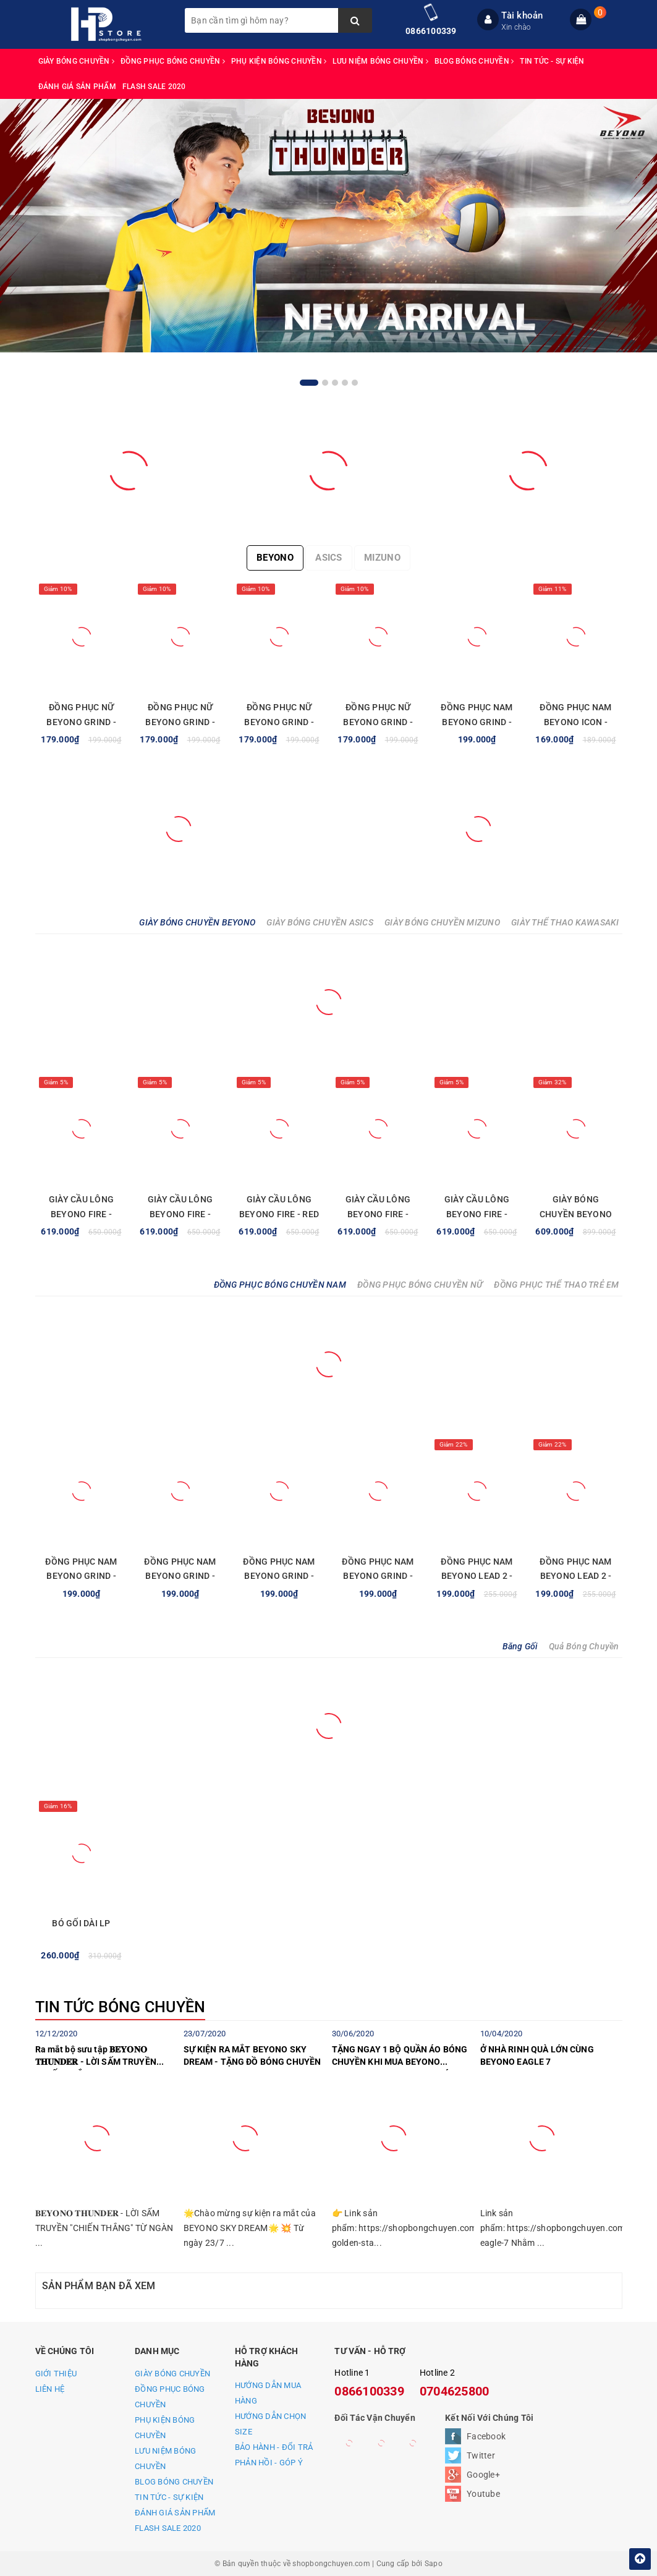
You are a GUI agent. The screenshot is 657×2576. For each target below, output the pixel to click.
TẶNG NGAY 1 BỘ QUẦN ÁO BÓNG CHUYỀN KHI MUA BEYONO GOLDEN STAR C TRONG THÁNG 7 (400, 2057)
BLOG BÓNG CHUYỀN (474, 61)
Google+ (483, 2475)
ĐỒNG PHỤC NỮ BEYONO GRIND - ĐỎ (378, 722)
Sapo (434, 2563)
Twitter (481, 2455)
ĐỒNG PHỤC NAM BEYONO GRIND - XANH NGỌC (180, 1576)
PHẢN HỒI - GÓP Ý (269, 2462)
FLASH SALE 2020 (154, 86)
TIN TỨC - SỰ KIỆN (552, 61)
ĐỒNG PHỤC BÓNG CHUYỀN (173, 61)
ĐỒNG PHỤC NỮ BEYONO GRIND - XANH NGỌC (279, 722)
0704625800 (455, 2391)
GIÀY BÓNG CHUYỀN (76, 61)
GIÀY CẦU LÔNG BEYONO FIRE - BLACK (476, 1214)
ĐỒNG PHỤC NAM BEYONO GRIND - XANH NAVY (279, 1576)
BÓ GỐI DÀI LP (81, 1923)
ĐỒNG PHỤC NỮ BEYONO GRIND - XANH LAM (81, 722)
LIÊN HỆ (50, 2389)
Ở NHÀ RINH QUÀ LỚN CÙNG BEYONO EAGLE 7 (537, 2055)
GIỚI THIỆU (56, 2373)
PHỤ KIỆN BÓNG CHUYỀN (279, 61)
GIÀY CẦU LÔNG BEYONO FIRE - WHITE (180, 1214)
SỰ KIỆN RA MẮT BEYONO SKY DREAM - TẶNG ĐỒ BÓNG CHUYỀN (252, 2055)
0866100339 (431, 31)
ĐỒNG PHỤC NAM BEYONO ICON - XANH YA (575, 722)
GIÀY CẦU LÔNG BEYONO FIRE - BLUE (81, 1214)
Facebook (486, 2436)
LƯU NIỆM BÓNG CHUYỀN (380, 61)
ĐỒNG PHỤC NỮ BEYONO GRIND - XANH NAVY (180, 722)
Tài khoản (522, 15)
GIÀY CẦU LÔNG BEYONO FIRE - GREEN (377, 1214)
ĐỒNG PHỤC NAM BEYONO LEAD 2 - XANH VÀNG (575, 1576)
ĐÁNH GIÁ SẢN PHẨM (77, 86)
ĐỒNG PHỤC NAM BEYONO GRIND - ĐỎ (81, 1576)
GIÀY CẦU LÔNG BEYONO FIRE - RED (279, 1206)
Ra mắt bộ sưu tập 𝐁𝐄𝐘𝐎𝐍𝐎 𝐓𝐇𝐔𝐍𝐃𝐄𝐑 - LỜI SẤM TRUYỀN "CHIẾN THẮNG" (95, 2057)
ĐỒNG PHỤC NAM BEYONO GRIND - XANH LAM (476, 722)
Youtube (483, 2494)
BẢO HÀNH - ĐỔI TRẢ (274, 2447)
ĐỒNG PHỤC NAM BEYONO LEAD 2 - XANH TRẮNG (476, 1576)
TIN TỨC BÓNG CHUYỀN (120, 2007)
